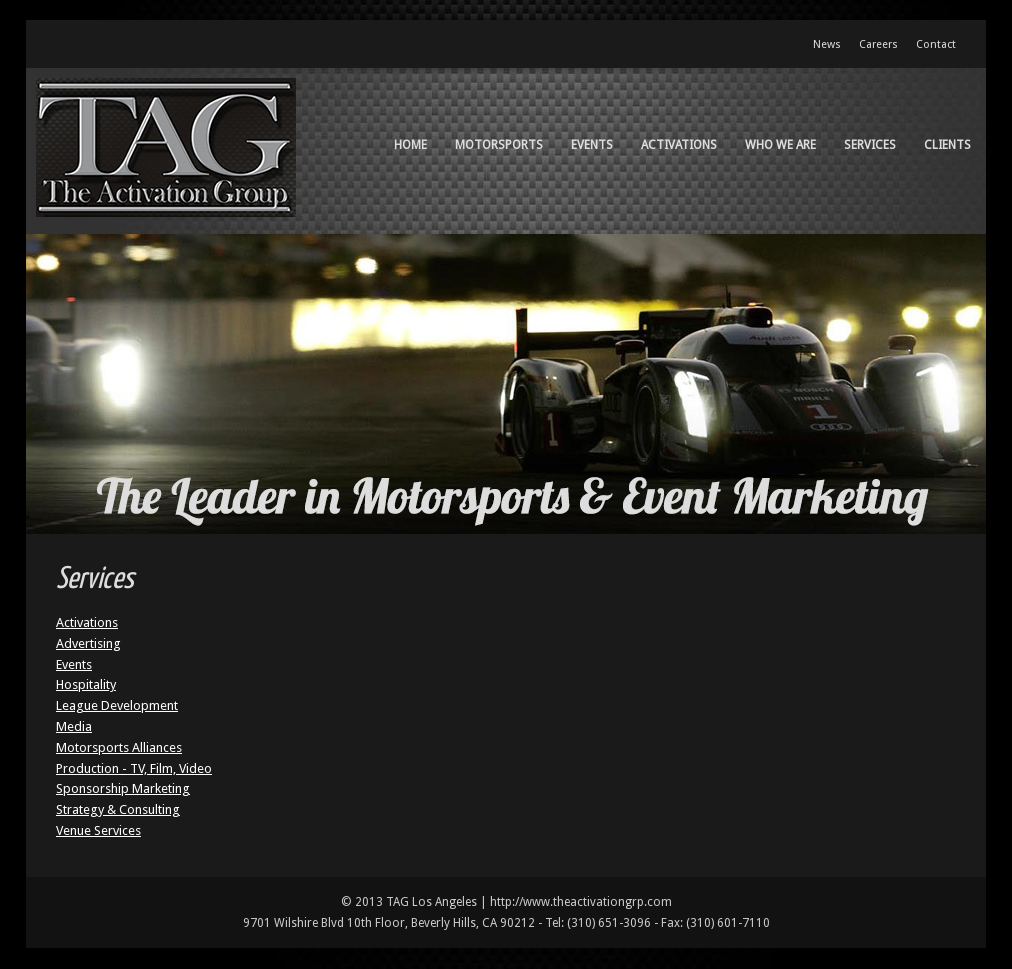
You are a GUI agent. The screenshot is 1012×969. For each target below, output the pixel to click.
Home (410, 145)
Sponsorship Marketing (123, 788)
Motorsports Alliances (119, 747)
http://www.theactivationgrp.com (581, 902)
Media (74, 726)
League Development (117, 705)
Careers (878, 44)
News (827, 44)
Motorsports (499, 145)
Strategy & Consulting (118, 809)
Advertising (88, 643)
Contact (936, 44)
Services (870, 145)
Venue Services (98, 830)
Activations (679, 145)
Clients (947, 145)
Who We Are (780, 145)
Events (592, 145)
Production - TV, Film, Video (134, 768)
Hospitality (86, 684)
